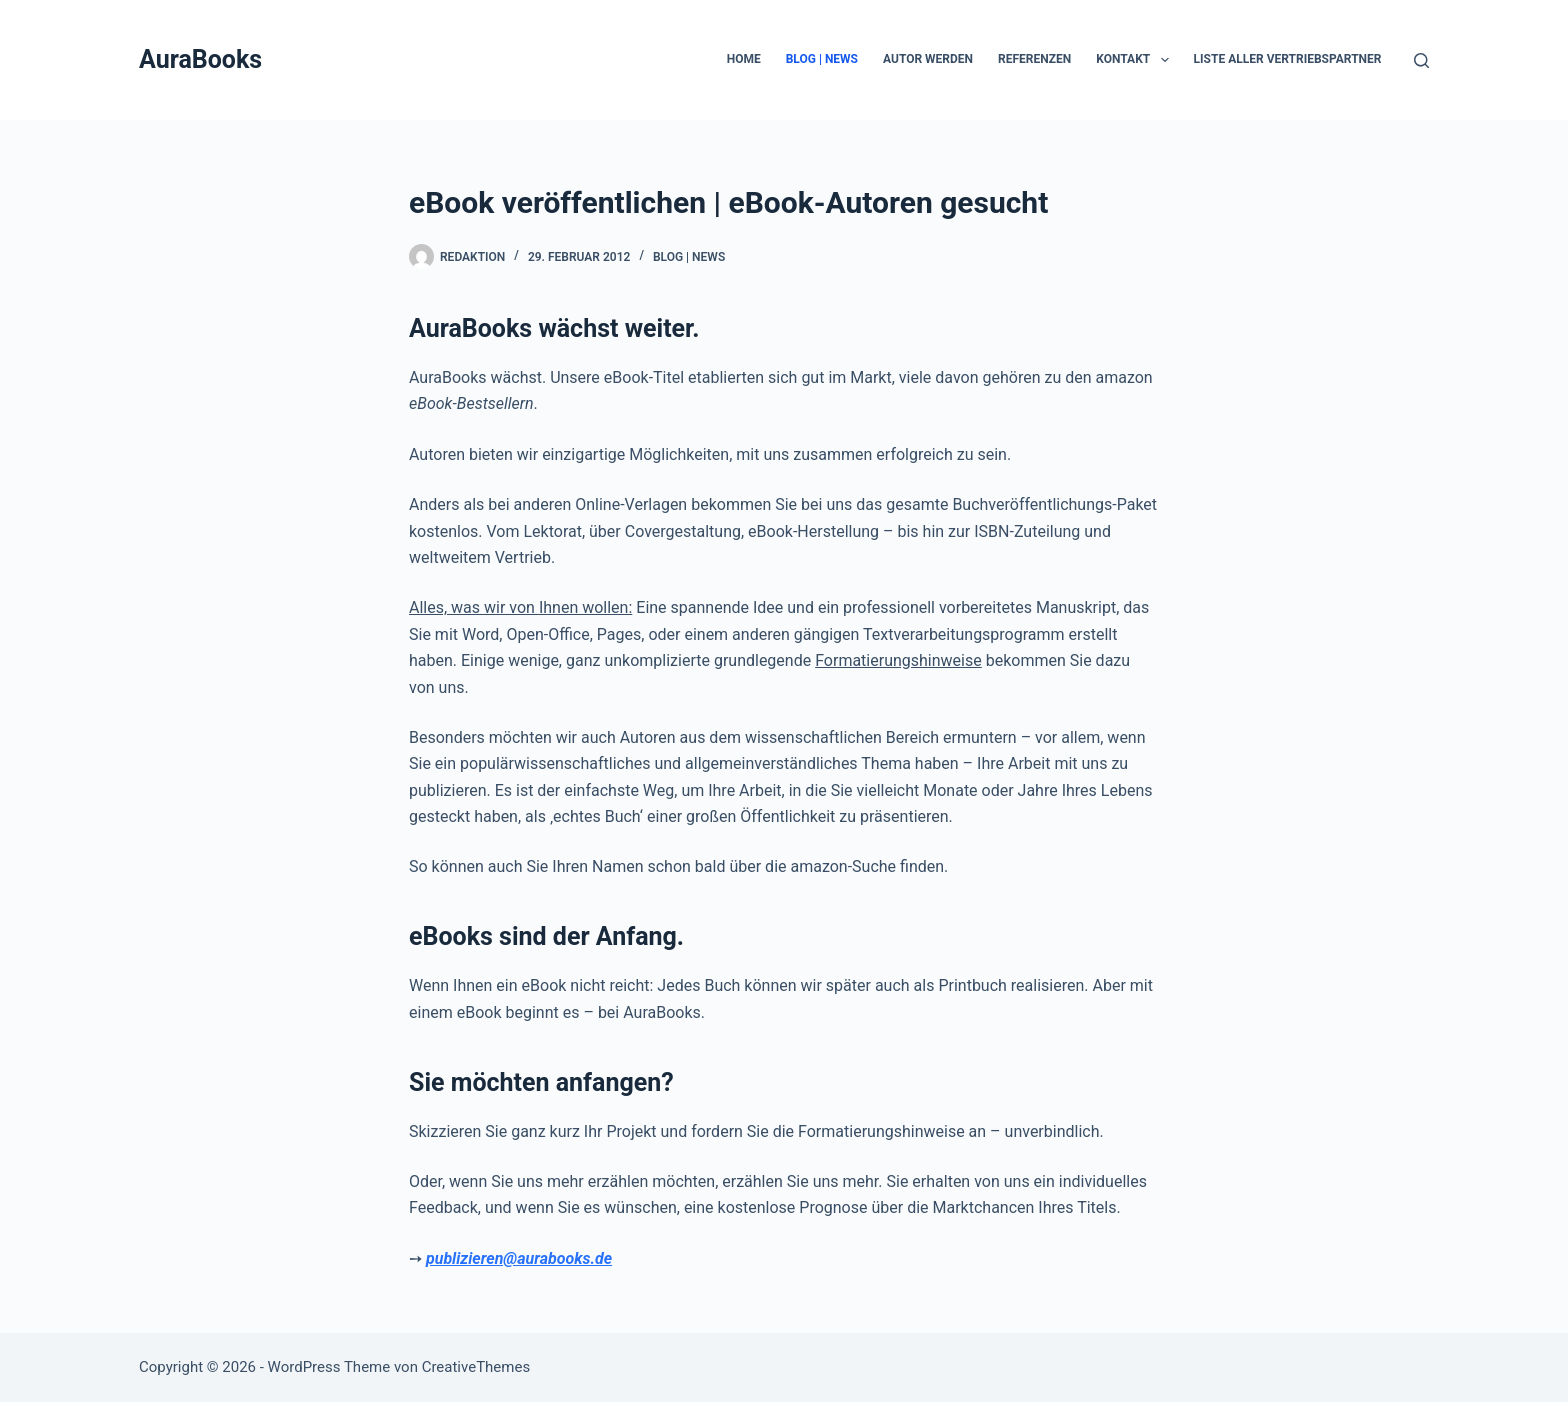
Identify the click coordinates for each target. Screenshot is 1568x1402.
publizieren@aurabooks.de (519, 1258)
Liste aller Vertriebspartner (1288, 59)
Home (744, 59)
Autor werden (928, 59)
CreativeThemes (476, 1367)
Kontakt (1136, 60)
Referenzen (1034, 59)
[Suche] (1421, 60)
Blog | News (822, 59)
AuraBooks (200, 59)
